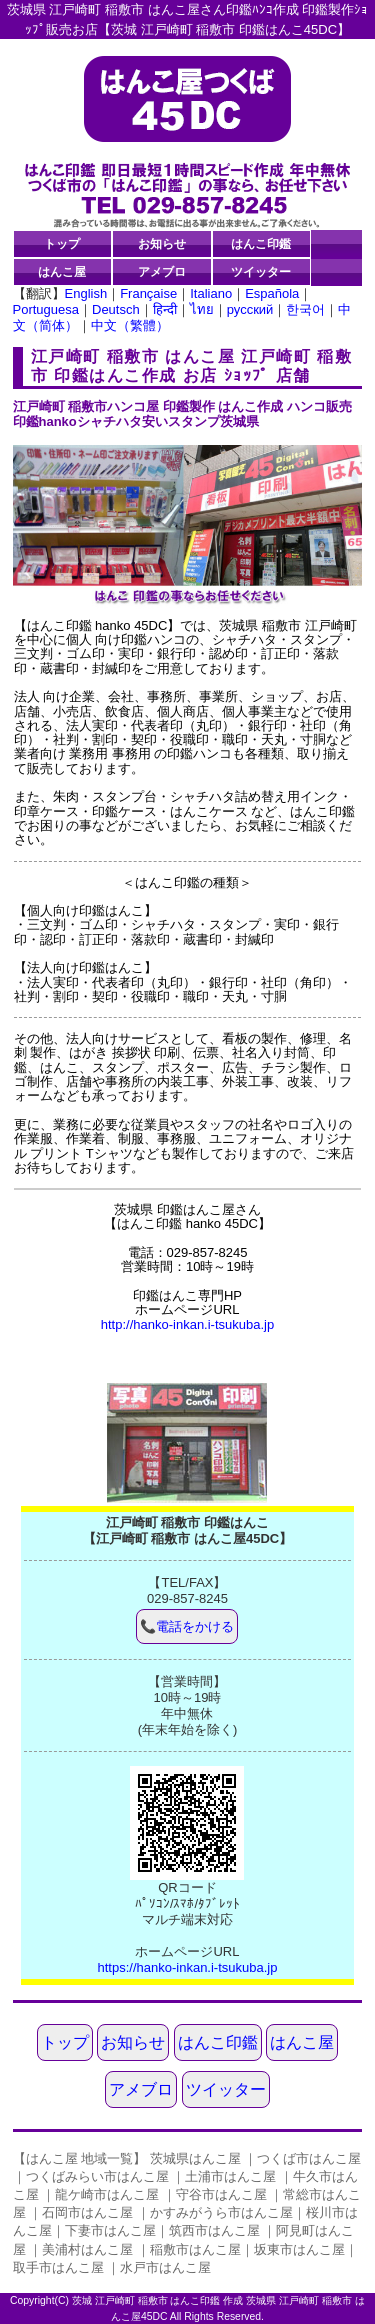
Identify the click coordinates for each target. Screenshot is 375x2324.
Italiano (211, 293)
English (86, 293)
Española (272, 293)
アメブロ (162, 271)
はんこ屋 (62, 271)
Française (148, 293)
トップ (62, 243)
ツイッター (261, 271)
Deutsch (116, 309)
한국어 (305, 309)
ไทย (202, 309)
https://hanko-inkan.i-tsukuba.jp (188, 1967)
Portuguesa (46, 309)
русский (250, 309)
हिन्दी (165, 309)
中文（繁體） (130, 325)
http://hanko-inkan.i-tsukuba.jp (187, 1324)
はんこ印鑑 (261, 243)
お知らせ (162, 243)
